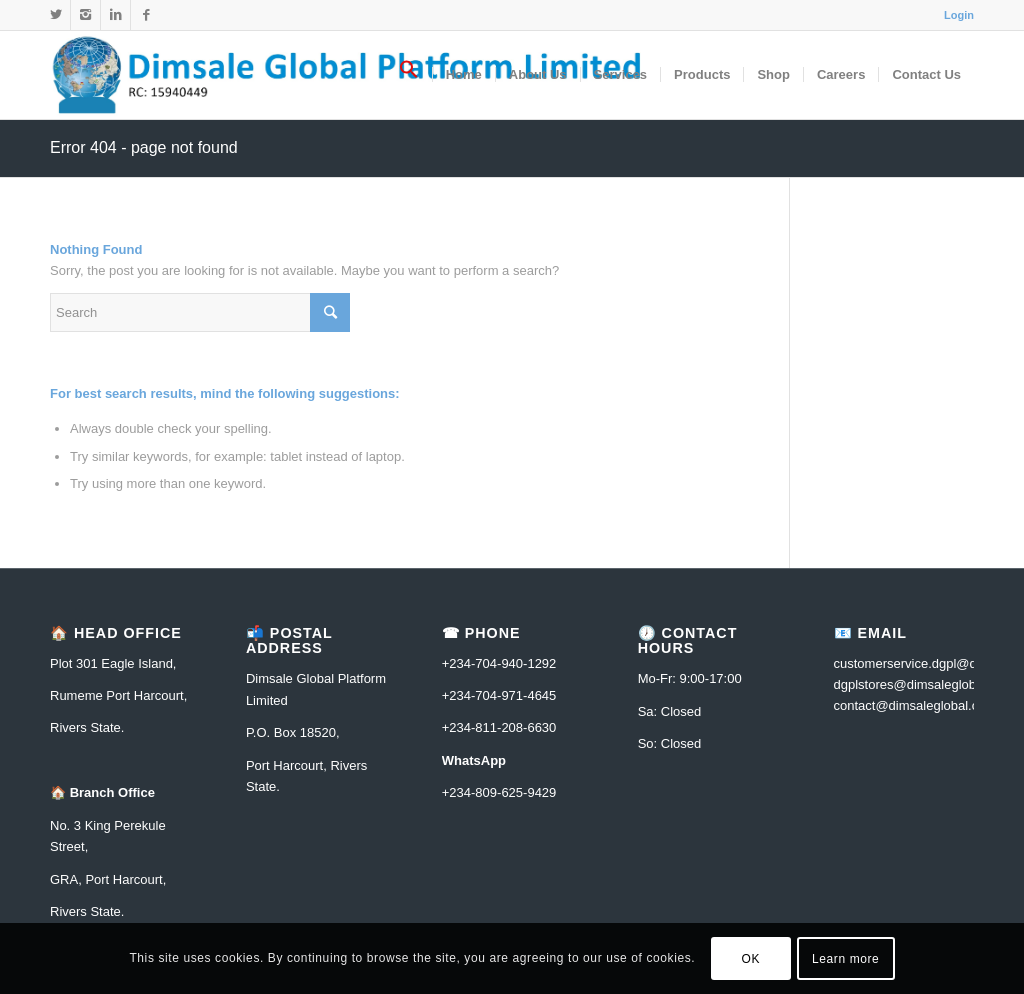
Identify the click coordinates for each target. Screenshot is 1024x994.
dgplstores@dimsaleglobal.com (924, 684)
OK (751, 959)
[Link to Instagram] (85, 15)
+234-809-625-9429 (499, 792)
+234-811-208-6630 (499, 727)
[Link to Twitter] (55, 15)
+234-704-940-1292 (499, 663)
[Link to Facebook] (146, 15)
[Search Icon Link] (409, 75)
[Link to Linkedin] (115, 15)
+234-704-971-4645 (499, 695)
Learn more (845, 959)
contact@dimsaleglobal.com (915, 705)
